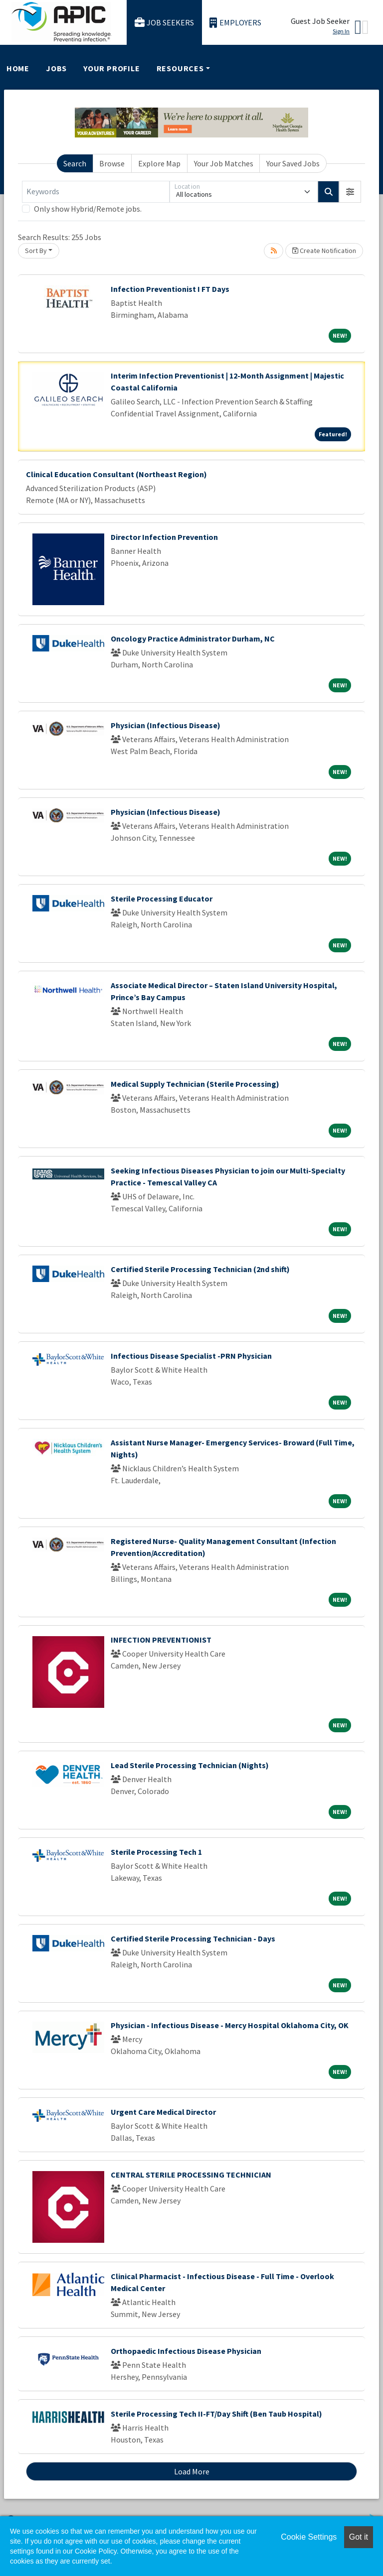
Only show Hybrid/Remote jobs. (88, 209)
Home (17, 68)
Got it (358, 2537)
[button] (350, 192)
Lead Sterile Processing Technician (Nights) (190, 1765)
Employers (235, 22)
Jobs (56, 68)
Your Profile (111, 68)
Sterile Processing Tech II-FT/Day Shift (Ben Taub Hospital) (216, 2414)
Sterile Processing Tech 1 (156, 1852)
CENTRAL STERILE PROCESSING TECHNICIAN (191, 2175)
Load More (191, 2471)
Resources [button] (180, 68)
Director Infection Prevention (164, 537)
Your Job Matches (223, 163)
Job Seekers (164, 22)
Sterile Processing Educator (161, 898)
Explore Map (159, 163)
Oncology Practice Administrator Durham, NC (193, 639)
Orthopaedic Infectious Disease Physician (186, 2351)
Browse (112, 163)
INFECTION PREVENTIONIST (161, 1640)
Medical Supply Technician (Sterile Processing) (195, 1084)
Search (74, 163)
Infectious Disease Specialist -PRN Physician (191, 1356)
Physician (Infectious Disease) (165, 725)
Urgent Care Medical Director (163, 2112)
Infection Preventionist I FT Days (170, 289)
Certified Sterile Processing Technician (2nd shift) (200, 1269)
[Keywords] (96, 192)
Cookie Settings (309, 2537)
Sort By (36, 250)
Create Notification (324, 250)
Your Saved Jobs (293, 163)
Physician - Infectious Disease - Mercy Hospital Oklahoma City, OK (230, 2025)
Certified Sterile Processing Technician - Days (193, 1938)
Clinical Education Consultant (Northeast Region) (116, 474)
